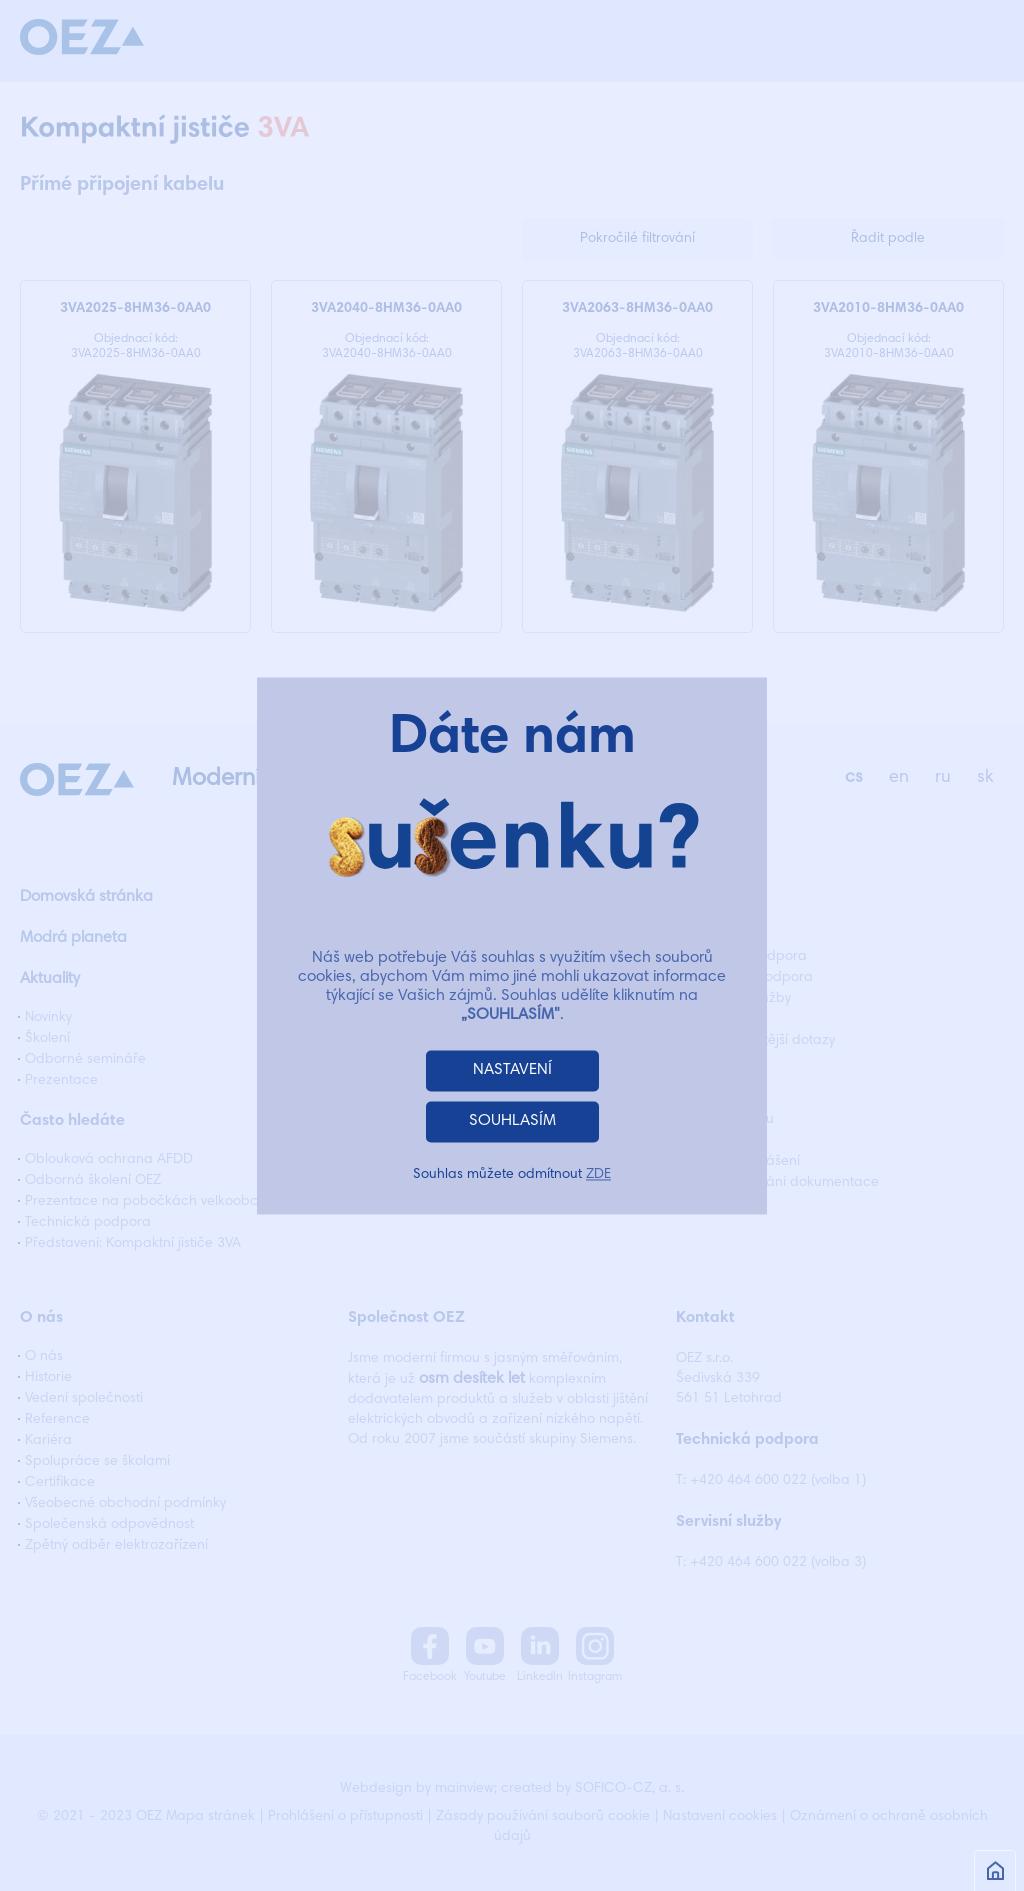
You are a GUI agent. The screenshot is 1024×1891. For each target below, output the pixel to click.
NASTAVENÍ (512, 1070)
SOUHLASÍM (512, 1121)
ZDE (598, 1175)
